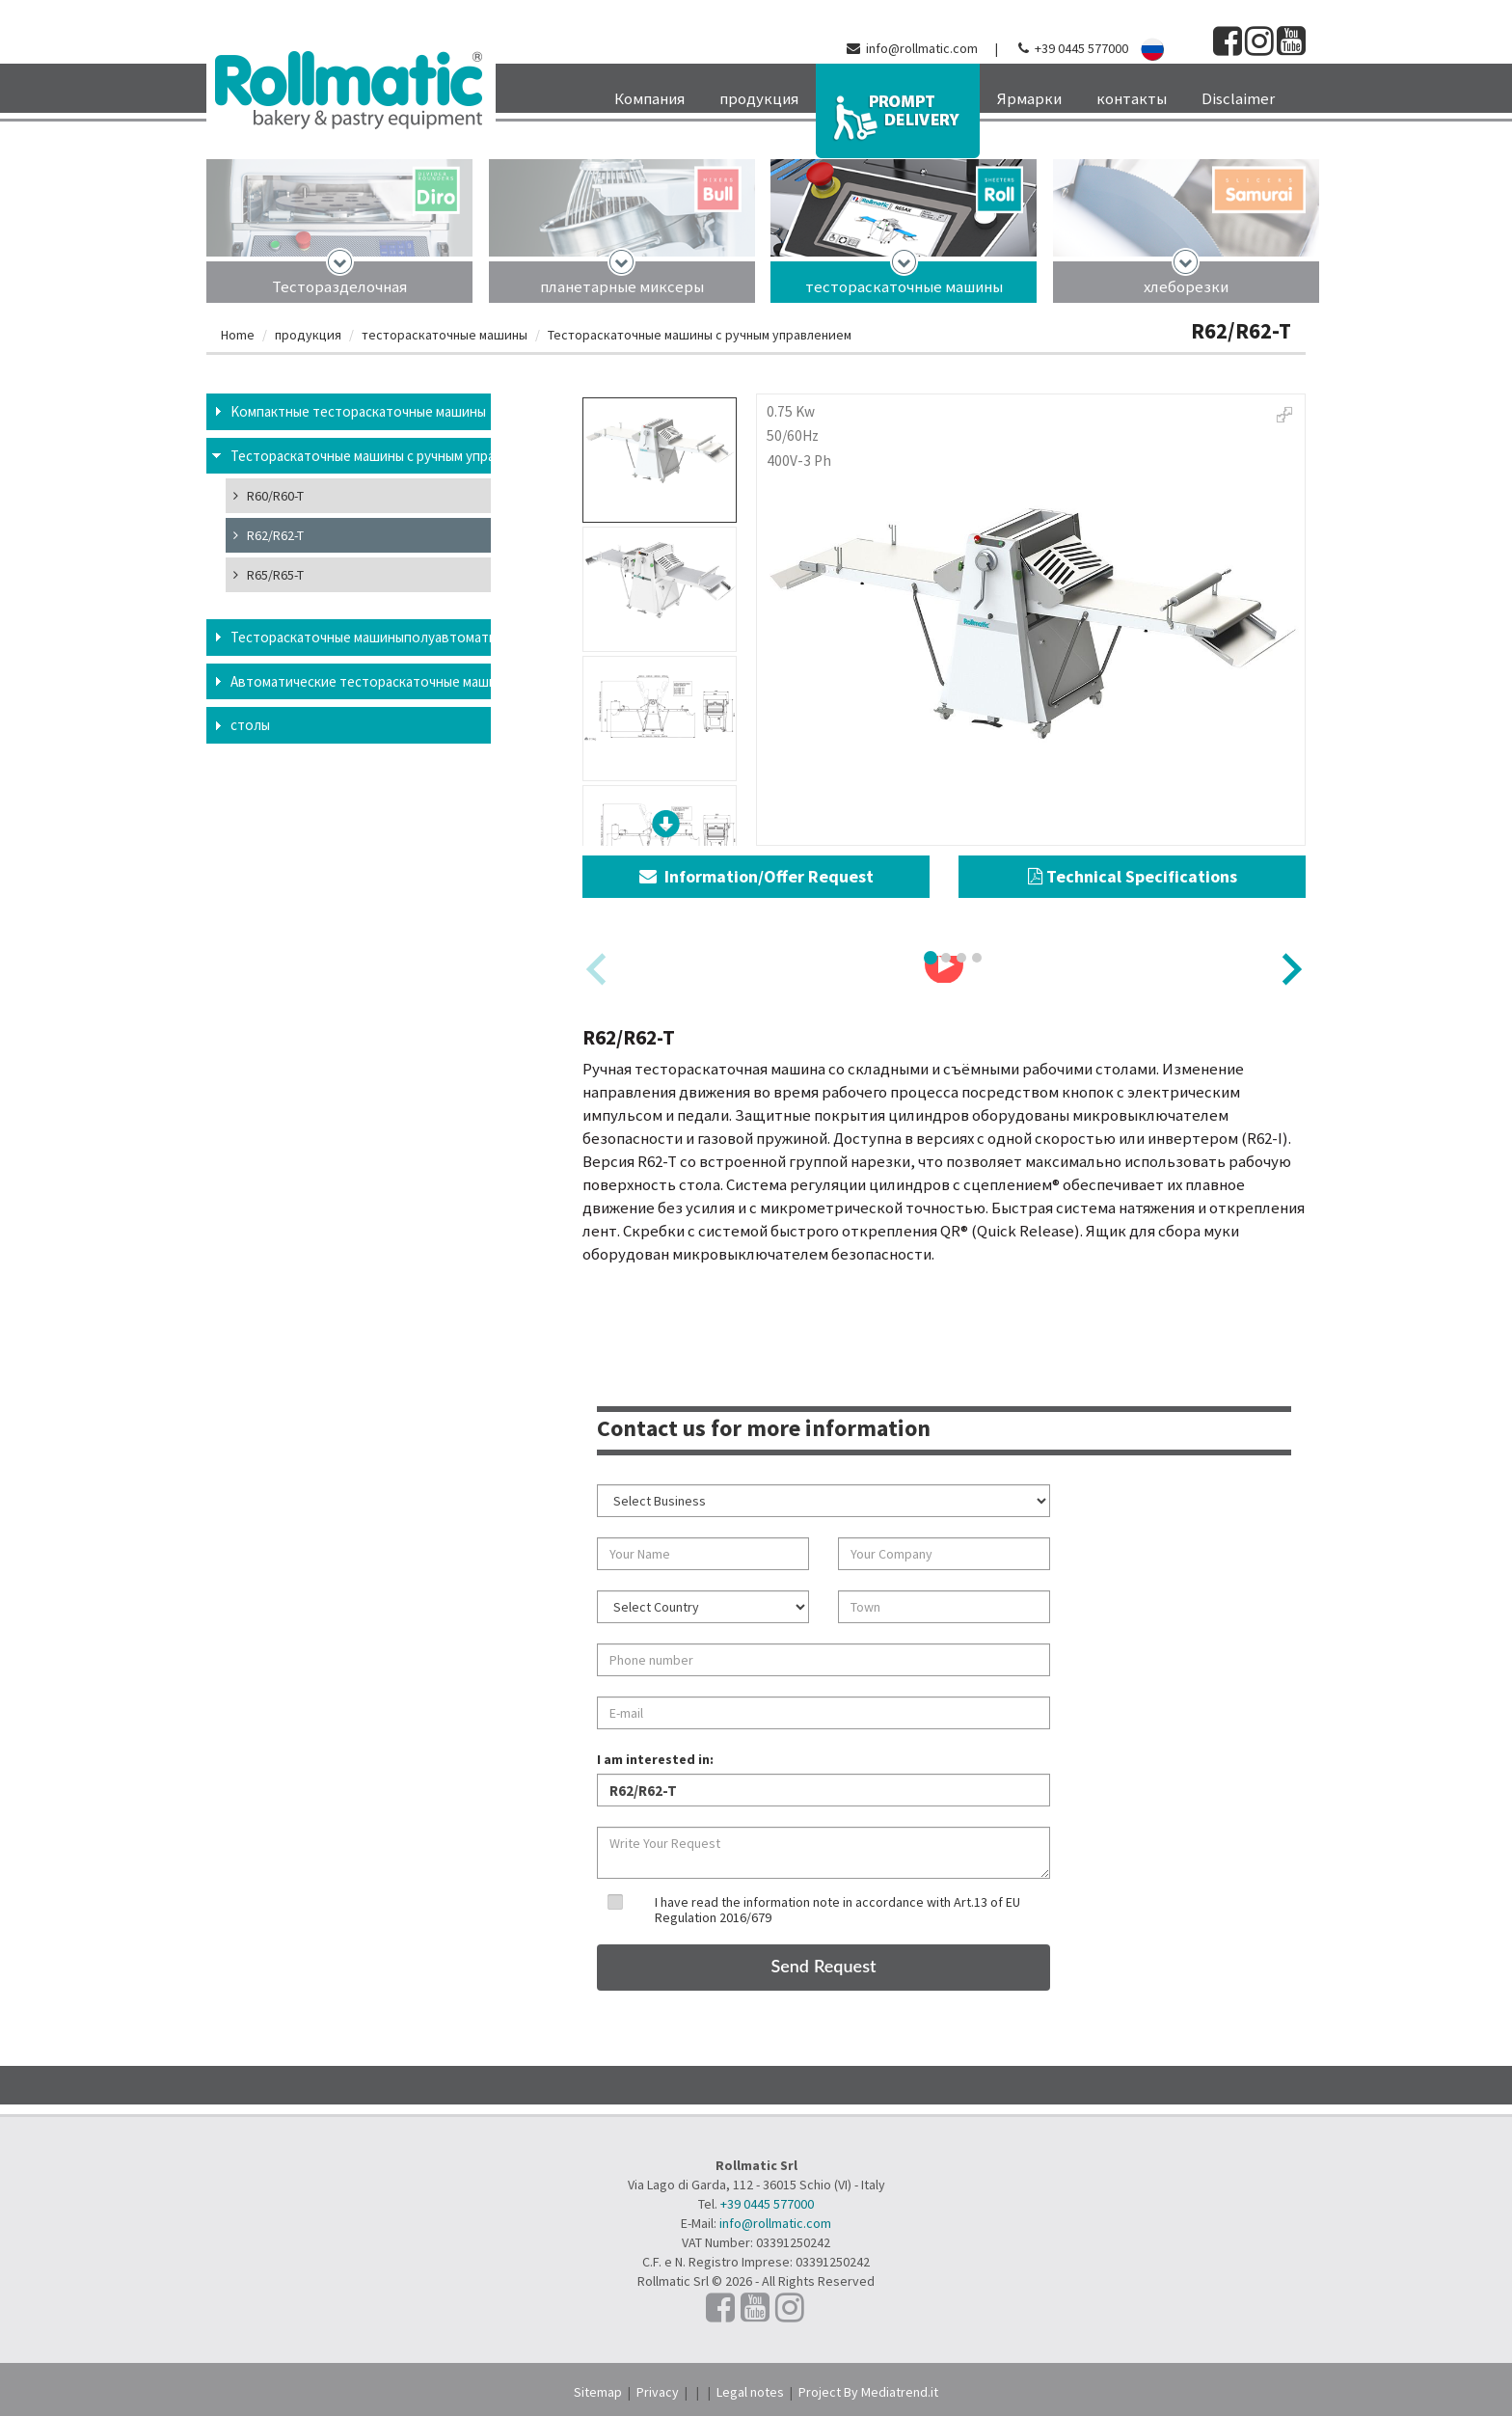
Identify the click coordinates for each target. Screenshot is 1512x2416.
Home (238, 334)
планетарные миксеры (622, 286)
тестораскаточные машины (904, 286)
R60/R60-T (268, 495)
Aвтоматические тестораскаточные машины (360, 681)
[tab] (930, 957)
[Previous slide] (598, 969)
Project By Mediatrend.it (868, 2392)
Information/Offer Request (756, 876)
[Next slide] (1290, 969)
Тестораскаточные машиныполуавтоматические (360, 637)
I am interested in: (655, 1759)
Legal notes (750, 2392)
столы (250, 725)
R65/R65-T (268, 575)
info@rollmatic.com (922, 48)
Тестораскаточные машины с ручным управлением (699, 334)
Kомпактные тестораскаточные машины (358, 411)
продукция (308, 334)
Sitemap (598, 2392)
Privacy (657, 2392)
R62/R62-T (268, 535)
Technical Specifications (1132, 876)
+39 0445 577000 (1081, 48)
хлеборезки (1186, 286)
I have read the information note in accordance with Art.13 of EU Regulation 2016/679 (837, 1909)
